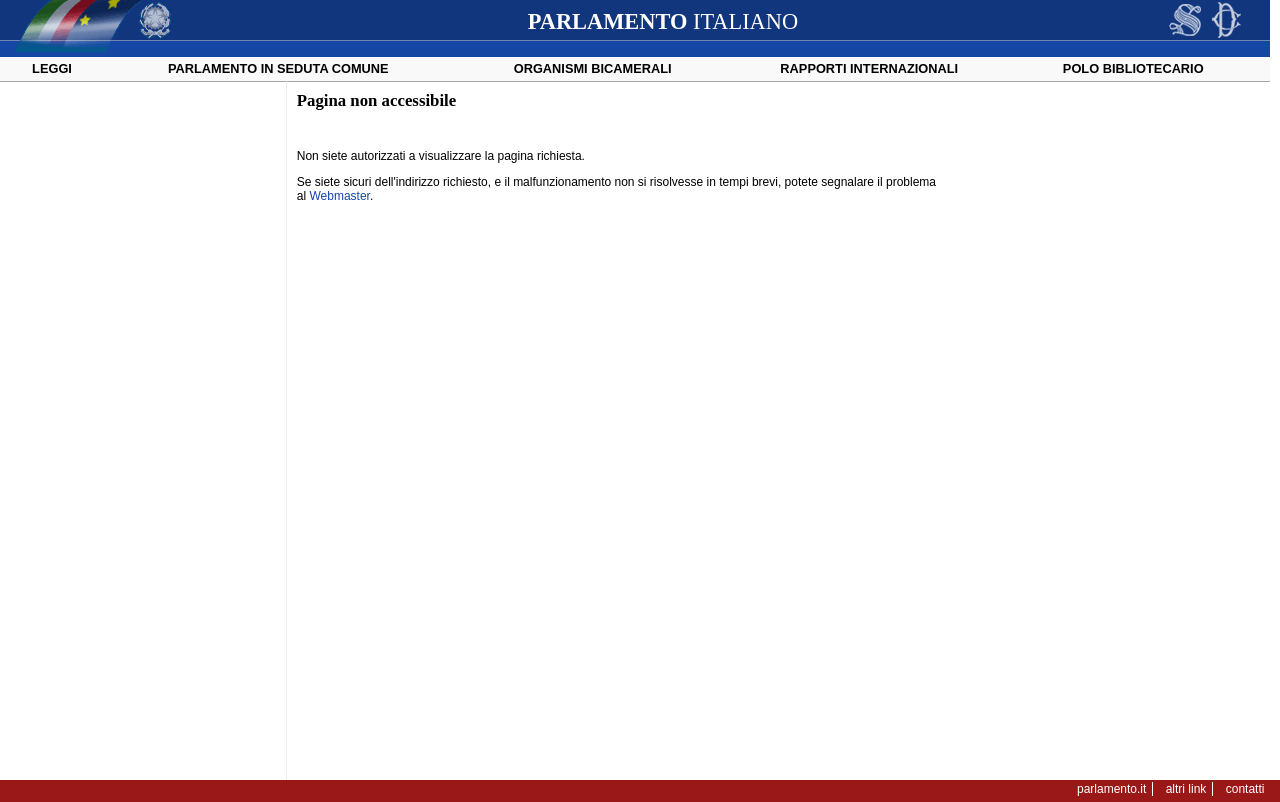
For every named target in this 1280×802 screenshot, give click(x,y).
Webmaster (339, 196)
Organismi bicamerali (593, 68)
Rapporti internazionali (869, 68)
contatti (1245, 789)
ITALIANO (663, 21)
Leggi (52, 68)
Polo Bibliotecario (1133, 68)
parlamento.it (1111, 789)
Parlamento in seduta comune (278, 68)
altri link (1186, 789)
